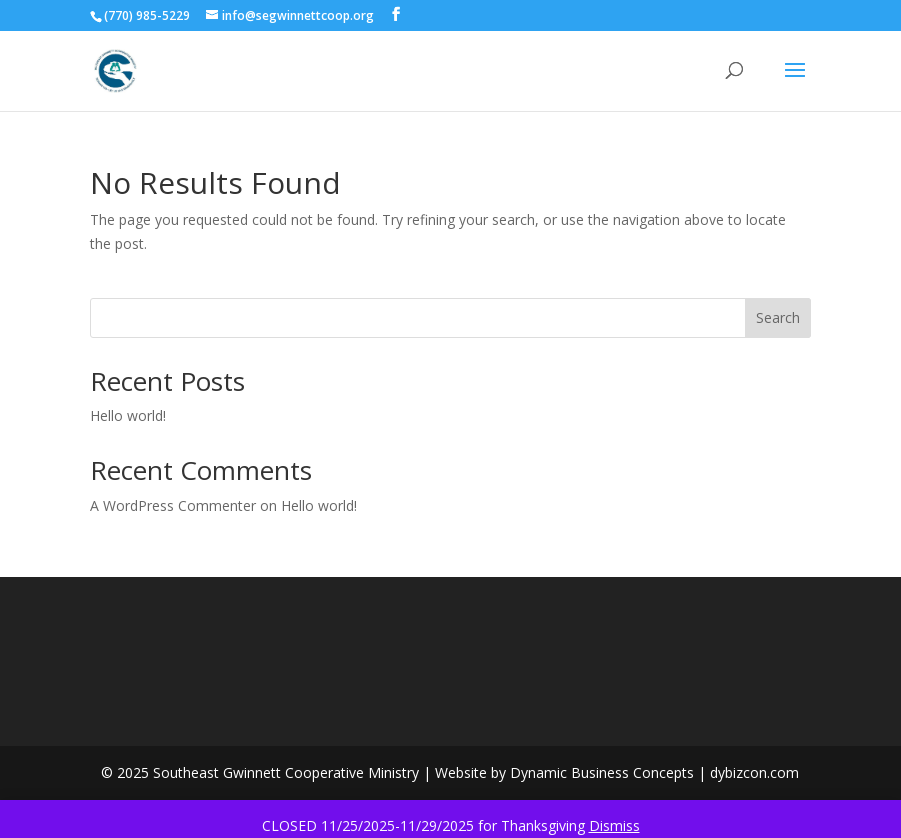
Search (778, 317)
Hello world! (128, 415)
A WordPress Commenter (173, 505)
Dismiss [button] (614, 825)
